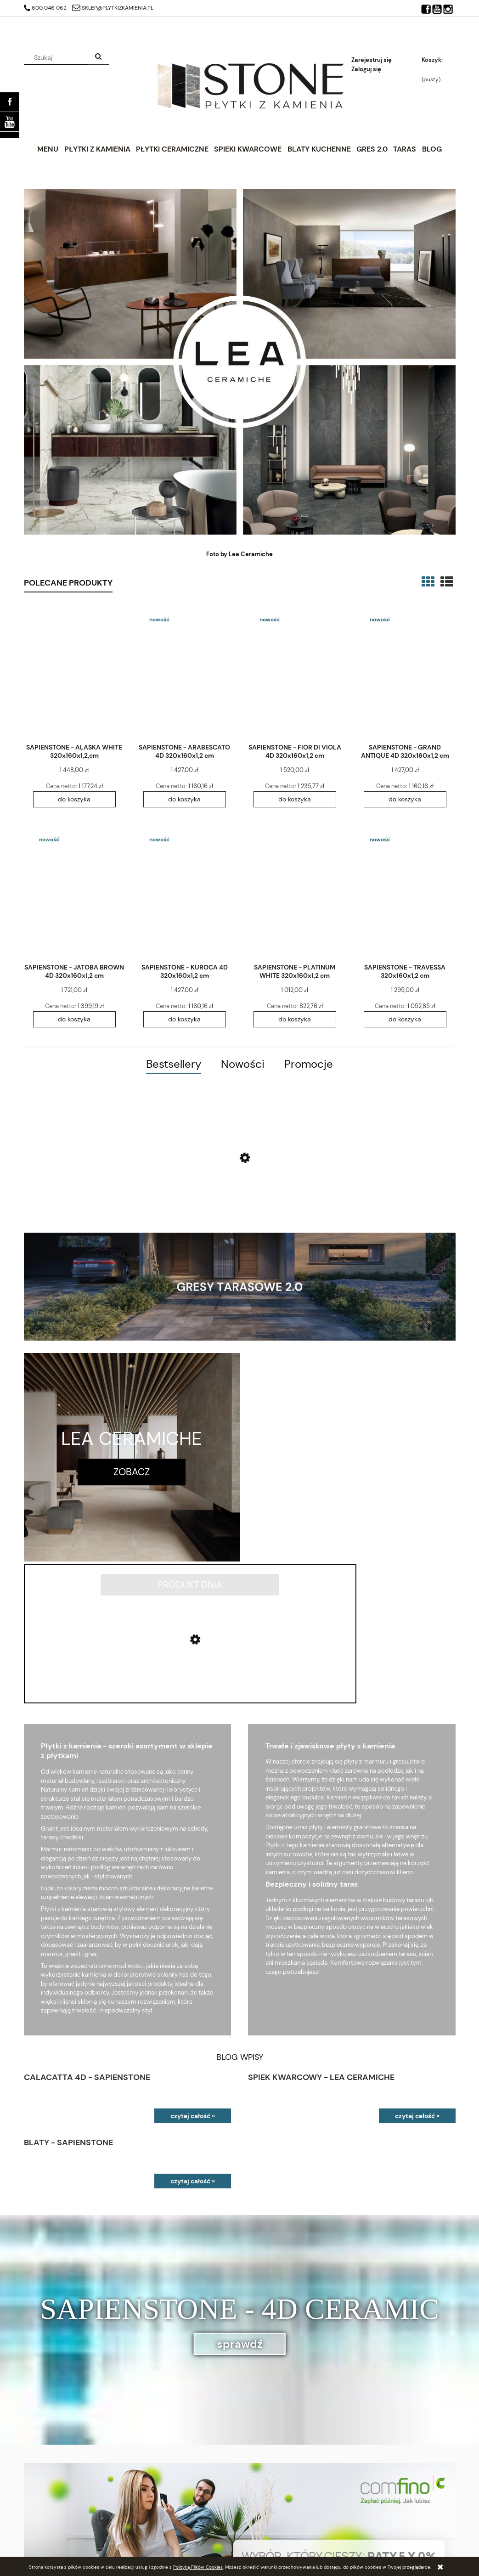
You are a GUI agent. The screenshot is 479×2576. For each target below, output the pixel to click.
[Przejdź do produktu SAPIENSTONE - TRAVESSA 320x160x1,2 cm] (405, 892)
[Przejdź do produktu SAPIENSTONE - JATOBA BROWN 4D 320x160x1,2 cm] (74, 892)
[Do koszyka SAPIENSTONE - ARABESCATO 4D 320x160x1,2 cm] (184, 799)
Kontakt (358, 2519)
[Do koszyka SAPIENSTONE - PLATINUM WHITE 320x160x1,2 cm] (295, 1019)
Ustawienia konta (47, 2531)
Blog (354, 2531)
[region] (240, 2393)
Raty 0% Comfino (155, 2519)
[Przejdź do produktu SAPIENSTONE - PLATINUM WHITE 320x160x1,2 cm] (294, 892)
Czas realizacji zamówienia (167, 2531)
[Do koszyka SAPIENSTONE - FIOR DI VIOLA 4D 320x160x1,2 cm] (295, 799)
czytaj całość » (192, 1974)
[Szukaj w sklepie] (57, 57)
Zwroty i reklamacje (266, 2542)
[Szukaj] (98, 57)
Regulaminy (255, 2531)
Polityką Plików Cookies (198, 2567)
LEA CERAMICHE (131, 1438)
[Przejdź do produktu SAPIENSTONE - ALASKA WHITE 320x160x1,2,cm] (74, 672)
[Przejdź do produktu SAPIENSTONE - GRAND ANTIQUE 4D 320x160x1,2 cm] (405, 672)
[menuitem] (48, 149)
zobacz (131, 1472)
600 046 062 (45, 7)
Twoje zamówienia (48, 2519)
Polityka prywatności (268, 2519)
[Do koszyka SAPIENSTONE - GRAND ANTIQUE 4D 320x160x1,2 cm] (405, 799)
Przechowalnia (43, 2542)
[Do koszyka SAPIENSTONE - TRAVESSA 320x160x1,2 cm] (405, 1019)
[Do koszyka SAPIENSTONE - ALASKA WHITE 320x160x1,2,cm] (74, 799)
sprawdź (240, 2201)
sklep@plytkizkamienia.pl (112, 7)
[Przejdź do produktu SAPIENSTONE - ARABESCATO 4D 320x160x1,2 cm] (184, 672)
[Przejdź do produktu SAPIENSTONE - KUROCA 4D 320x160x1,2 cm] (184, 892)
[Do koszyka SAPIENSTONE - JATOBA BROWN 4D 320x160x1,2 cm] (74, 1019)
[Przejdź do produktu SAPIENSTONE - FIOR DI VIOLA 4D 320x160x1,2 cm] (294, 672)
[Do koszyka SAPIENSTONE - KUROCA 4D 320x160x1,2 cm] (184, 1019)
